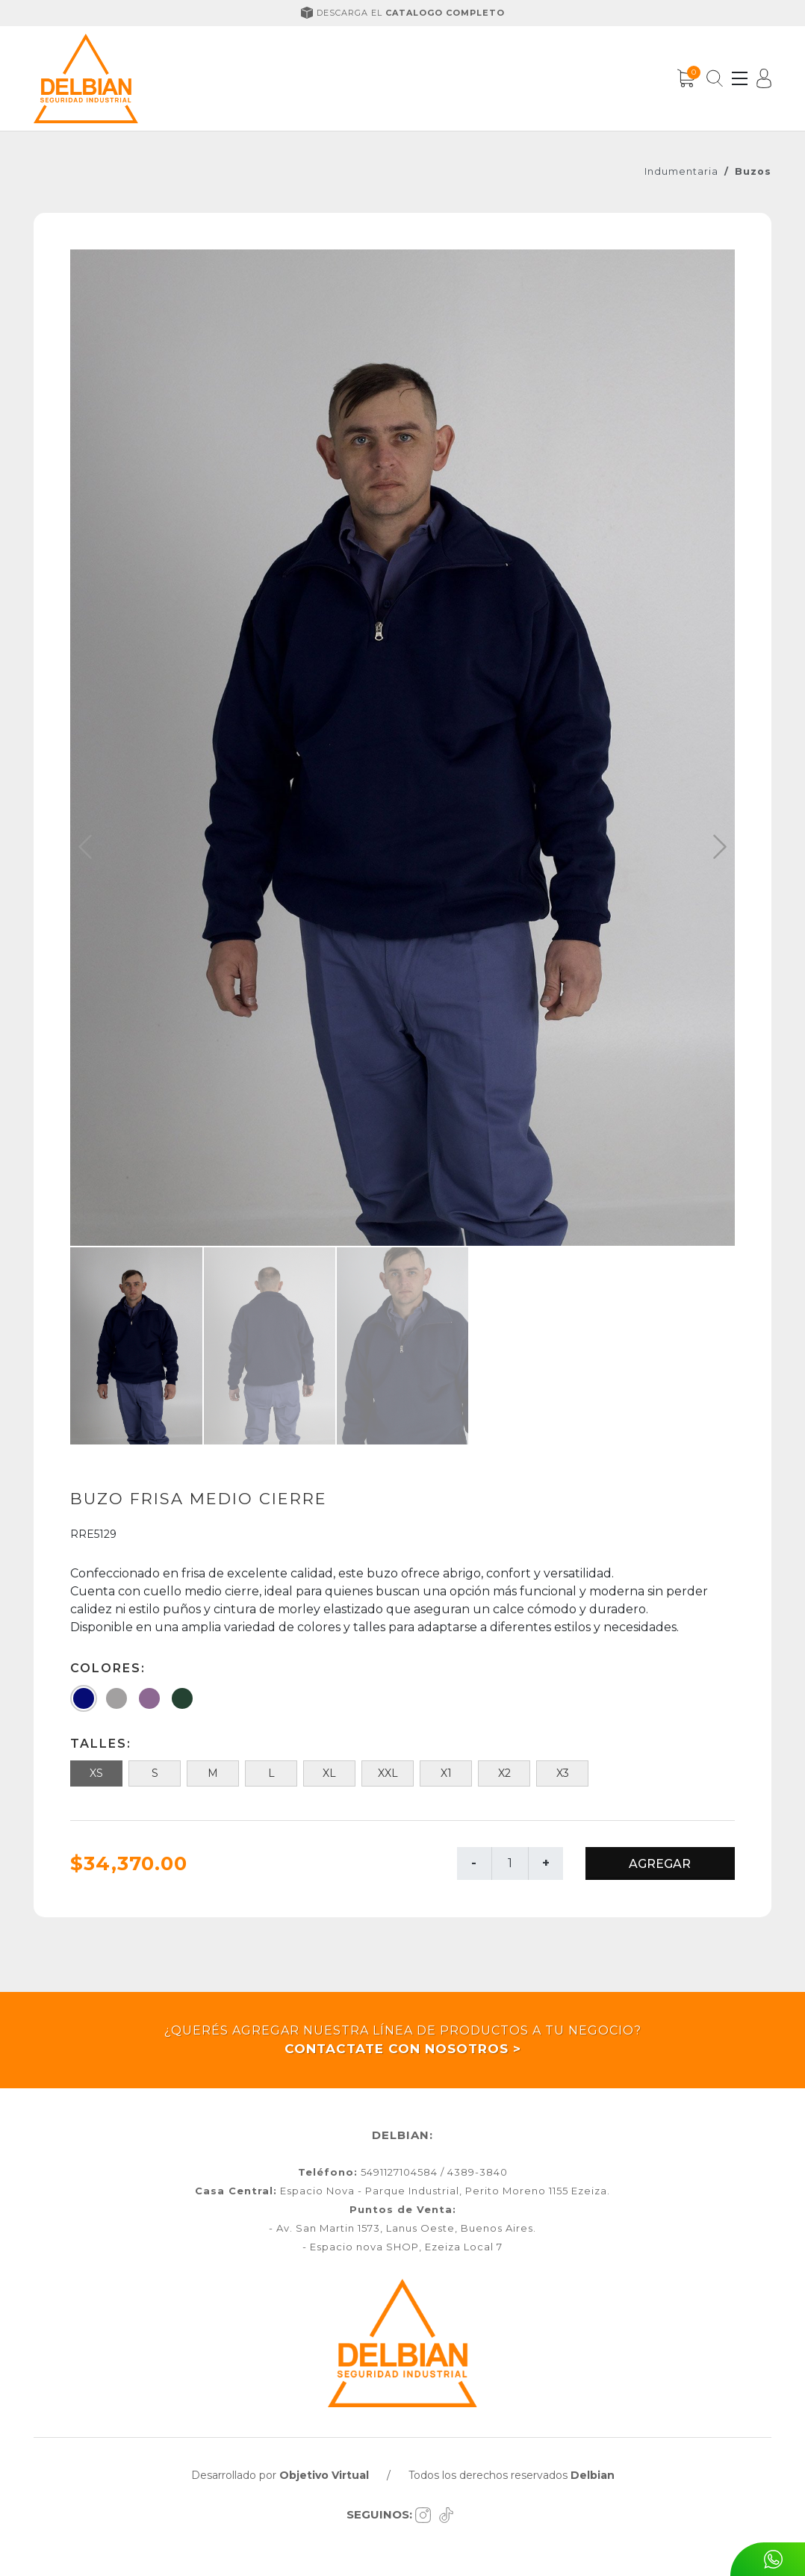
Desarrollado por (280, 2475)
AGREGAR (660, 1864)
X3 (562, 1773)
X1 (446, 1773)
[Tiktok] (448, 2514)
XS (96, 1773)
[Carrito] (685, 78)
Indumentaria (681, 171)
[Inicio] (86, 78)
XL (329, 1773)
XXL (388, 1773)
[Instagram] (426, 2514)
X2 (504, 1773)
